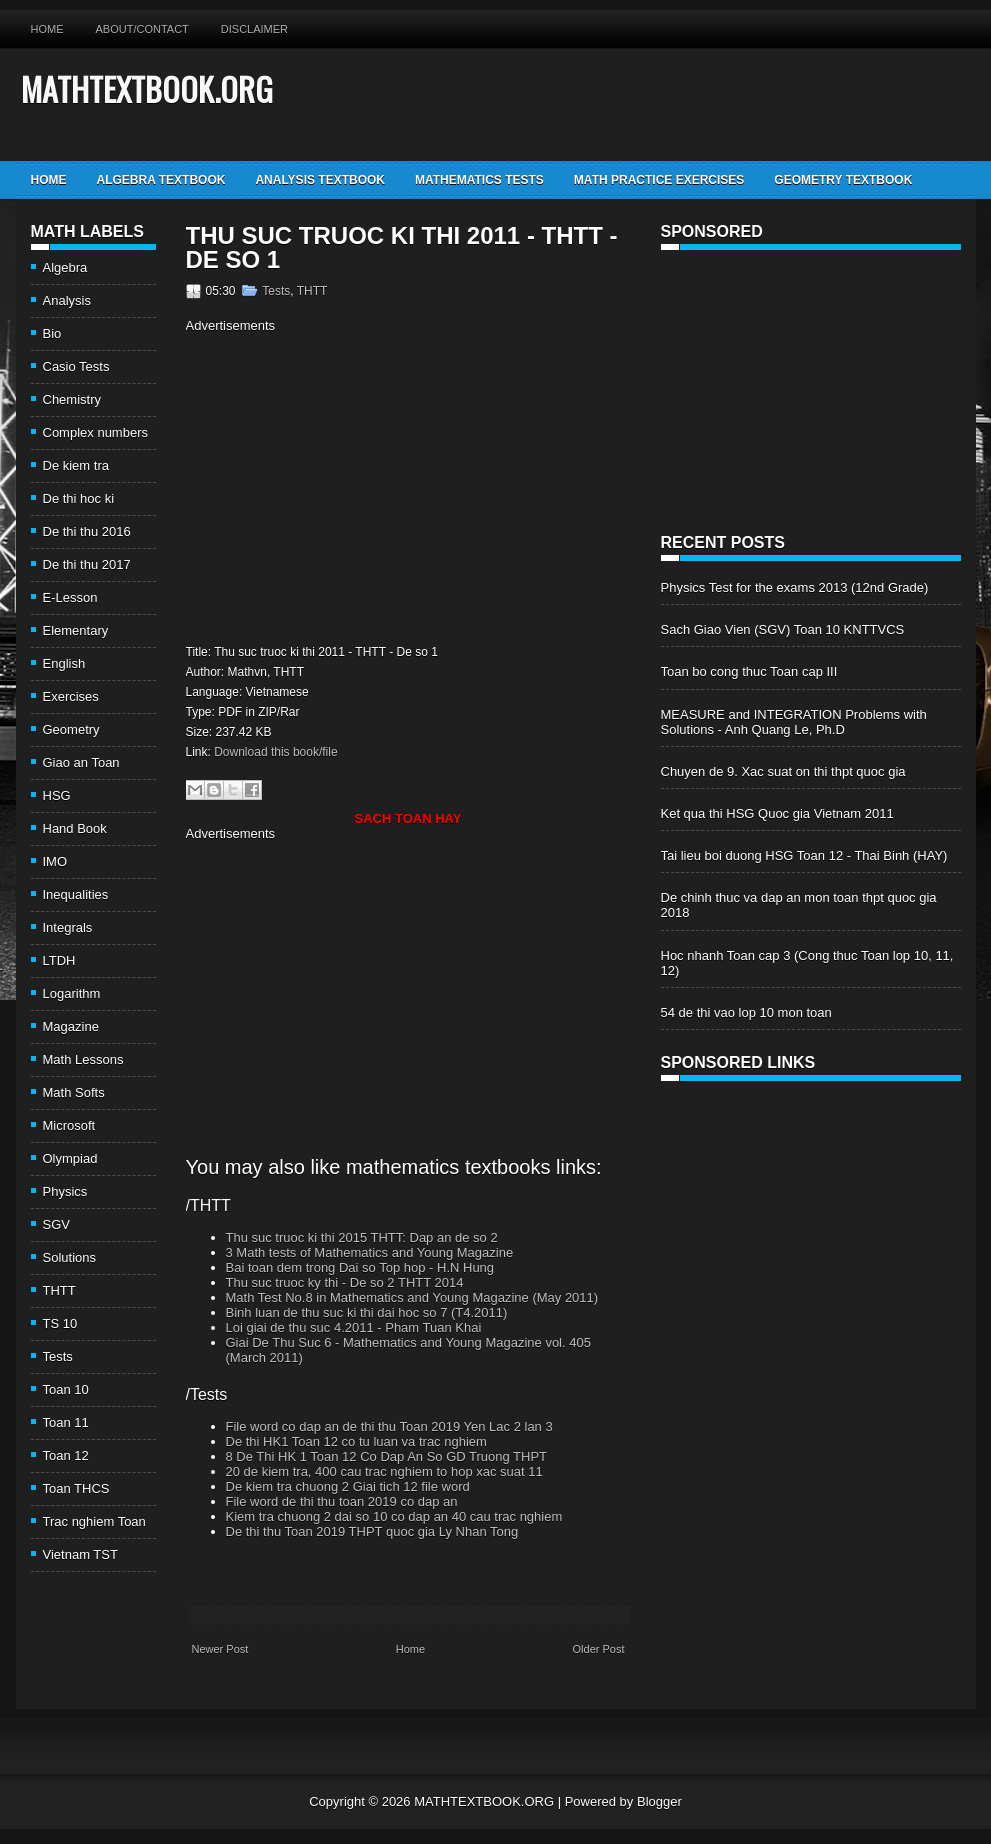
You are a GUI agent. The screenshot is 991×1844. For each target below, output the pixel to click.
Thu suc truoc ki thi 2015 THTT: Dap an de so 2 (362, 1237)
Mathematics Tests (479, 180)
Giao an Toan (81, 762)
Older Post (599, 1649)
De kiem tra (76, 465)
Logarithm (72, 993)
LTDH (59, 960)
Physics (65, 1191)
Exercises (71, 696)
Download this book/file (275, 752)
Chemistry (72, 399)
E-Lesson (70, 597)
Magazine (71, 1026)
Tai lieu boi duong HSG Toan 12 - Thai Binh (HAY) (804, 855)
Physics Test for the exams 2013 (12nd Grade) (795, 587)
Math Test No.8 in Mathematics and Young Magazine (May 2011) (412, 1297)
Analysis (67, 300)
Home (47, 29)
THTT (59, 1290)
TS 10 (60, 1323)
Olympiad (70, 1158)
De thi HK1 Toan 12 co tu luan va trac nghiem (356, 1441)
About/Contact (142, 29)
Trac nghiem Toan (94, 1521)
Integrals (68, 927)
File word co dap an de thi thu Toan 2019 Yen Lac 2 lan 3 (389, 1426)
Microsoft (69, 1125)
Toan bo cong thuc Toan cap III (749, 671)
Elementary (76, 630)
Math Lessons (83, 1059)
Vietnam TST (80, 1554)
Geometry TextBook (843, 180)
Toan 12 (66, 1455)
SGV (56, 1224)
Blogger (659, 1801)
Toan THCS (76, 1488)
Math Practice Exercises (659, 180)
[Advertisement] (354, 486)
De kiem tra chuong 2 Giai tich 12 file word (348, 1486)
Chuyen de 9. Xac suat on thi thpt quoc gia (783, 771)
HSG (57, 795)
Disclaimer (254, 29)
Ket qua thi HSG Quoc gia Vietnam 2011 (777, 813)
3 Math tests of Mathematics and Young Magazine (370, 1252)
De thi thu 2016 (87, 531)
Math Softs (74, 1092)
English (64, 663)
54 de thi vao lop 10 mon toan (746, 1012)
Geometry (71, 729)
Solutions (69, 1257)
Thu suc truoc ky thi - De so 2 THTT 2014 (345, 1282)
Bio (52, 333)
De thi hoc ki (79, 498)
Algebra (65, 267)
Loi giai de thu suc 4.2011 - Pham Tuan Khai (354, 1327)
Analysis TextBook (320, 180)
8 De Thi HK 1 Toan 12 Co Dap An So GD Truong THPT (387, 1456)
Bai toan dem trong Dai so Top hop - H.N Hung (360, 1267)
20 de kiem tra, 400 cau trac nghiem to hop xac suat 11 (384, 1471)
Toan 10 (66, 1389)
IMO (55, 861)
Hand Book (75, 828)
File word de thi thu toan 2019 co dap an (342, 1501)
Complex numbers (96, 432)
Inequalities (76, 894)
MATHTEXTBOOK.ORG (147, 88)
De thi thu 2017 (87, 564)
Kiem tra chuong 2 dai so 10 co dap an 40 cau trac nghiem (394, 1516)
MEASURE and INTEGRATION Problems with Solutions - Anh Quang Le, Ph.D (794, 722)
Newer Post (220, 1649)
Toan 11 (66, 1422)
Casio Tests (76, 366)
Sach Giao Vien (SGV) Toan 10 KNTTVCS (783, 629)
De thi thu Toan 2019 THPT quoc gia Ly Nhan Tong (372, 1531)
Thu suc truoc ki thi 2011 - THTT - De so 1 (402, 248)
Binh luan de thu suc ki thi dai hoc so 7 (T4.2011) (367, 1312)
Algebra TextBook (161, 180)
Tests (58, 1356)
